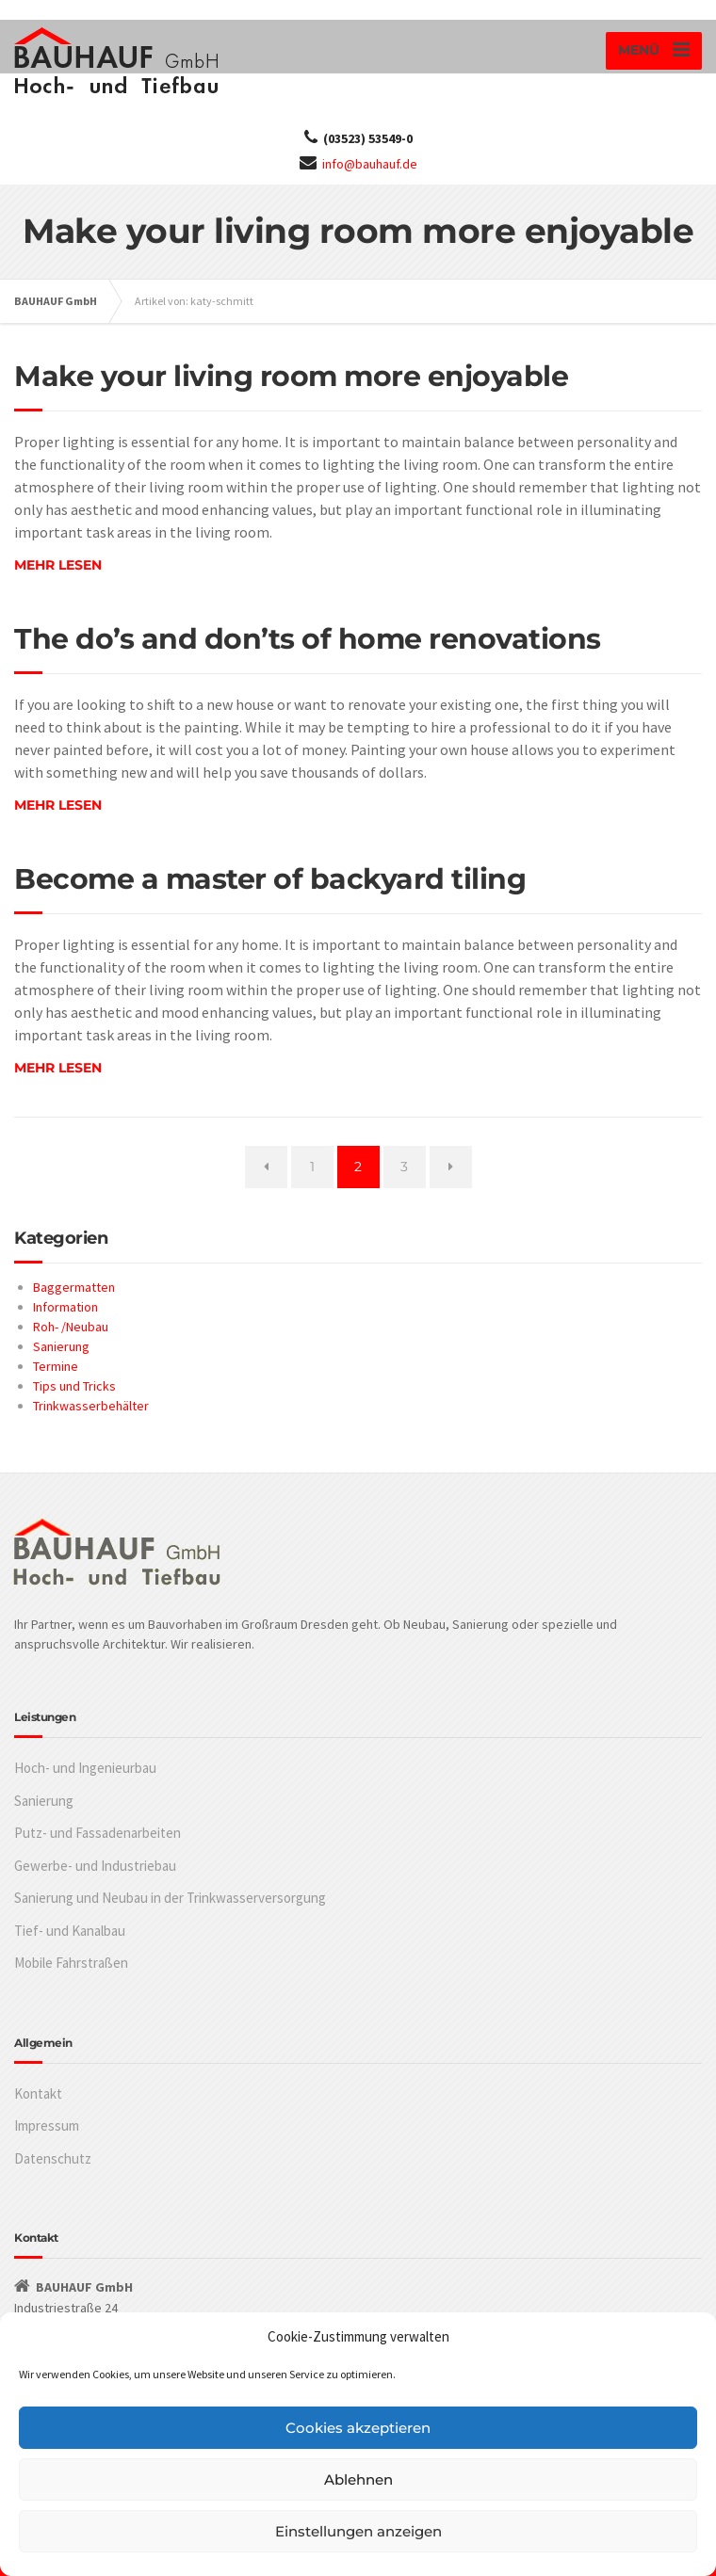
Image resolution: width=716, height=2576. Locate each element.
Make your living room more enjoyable (291, 376)
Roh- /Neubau (70, 1326)
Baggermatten (74, 1287)
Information (65, 1306)
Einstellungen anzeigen (358, 2531)
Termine (55, 1366)
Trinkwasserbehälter (91, 1405)
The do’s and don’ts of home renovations (307, 638)
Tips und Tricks (74, 1385)
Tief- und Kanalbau (69, 1931)
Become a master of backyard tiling (270, 878)
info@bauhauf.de (369, 163)
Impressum (46, 2125)
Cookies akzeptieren (358, 2428)
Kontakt (38, 2093)
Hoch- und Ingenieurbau (85, 1768)
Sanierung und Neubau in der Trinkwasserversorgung (170, 1898)
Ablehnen (358, 2479)
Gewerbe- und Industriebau (95, 1866)
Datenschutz (52, 2158)
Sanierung (61, 1346)
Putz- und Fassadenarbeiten (97, 1833)
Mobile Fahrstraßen (71, 1963)
